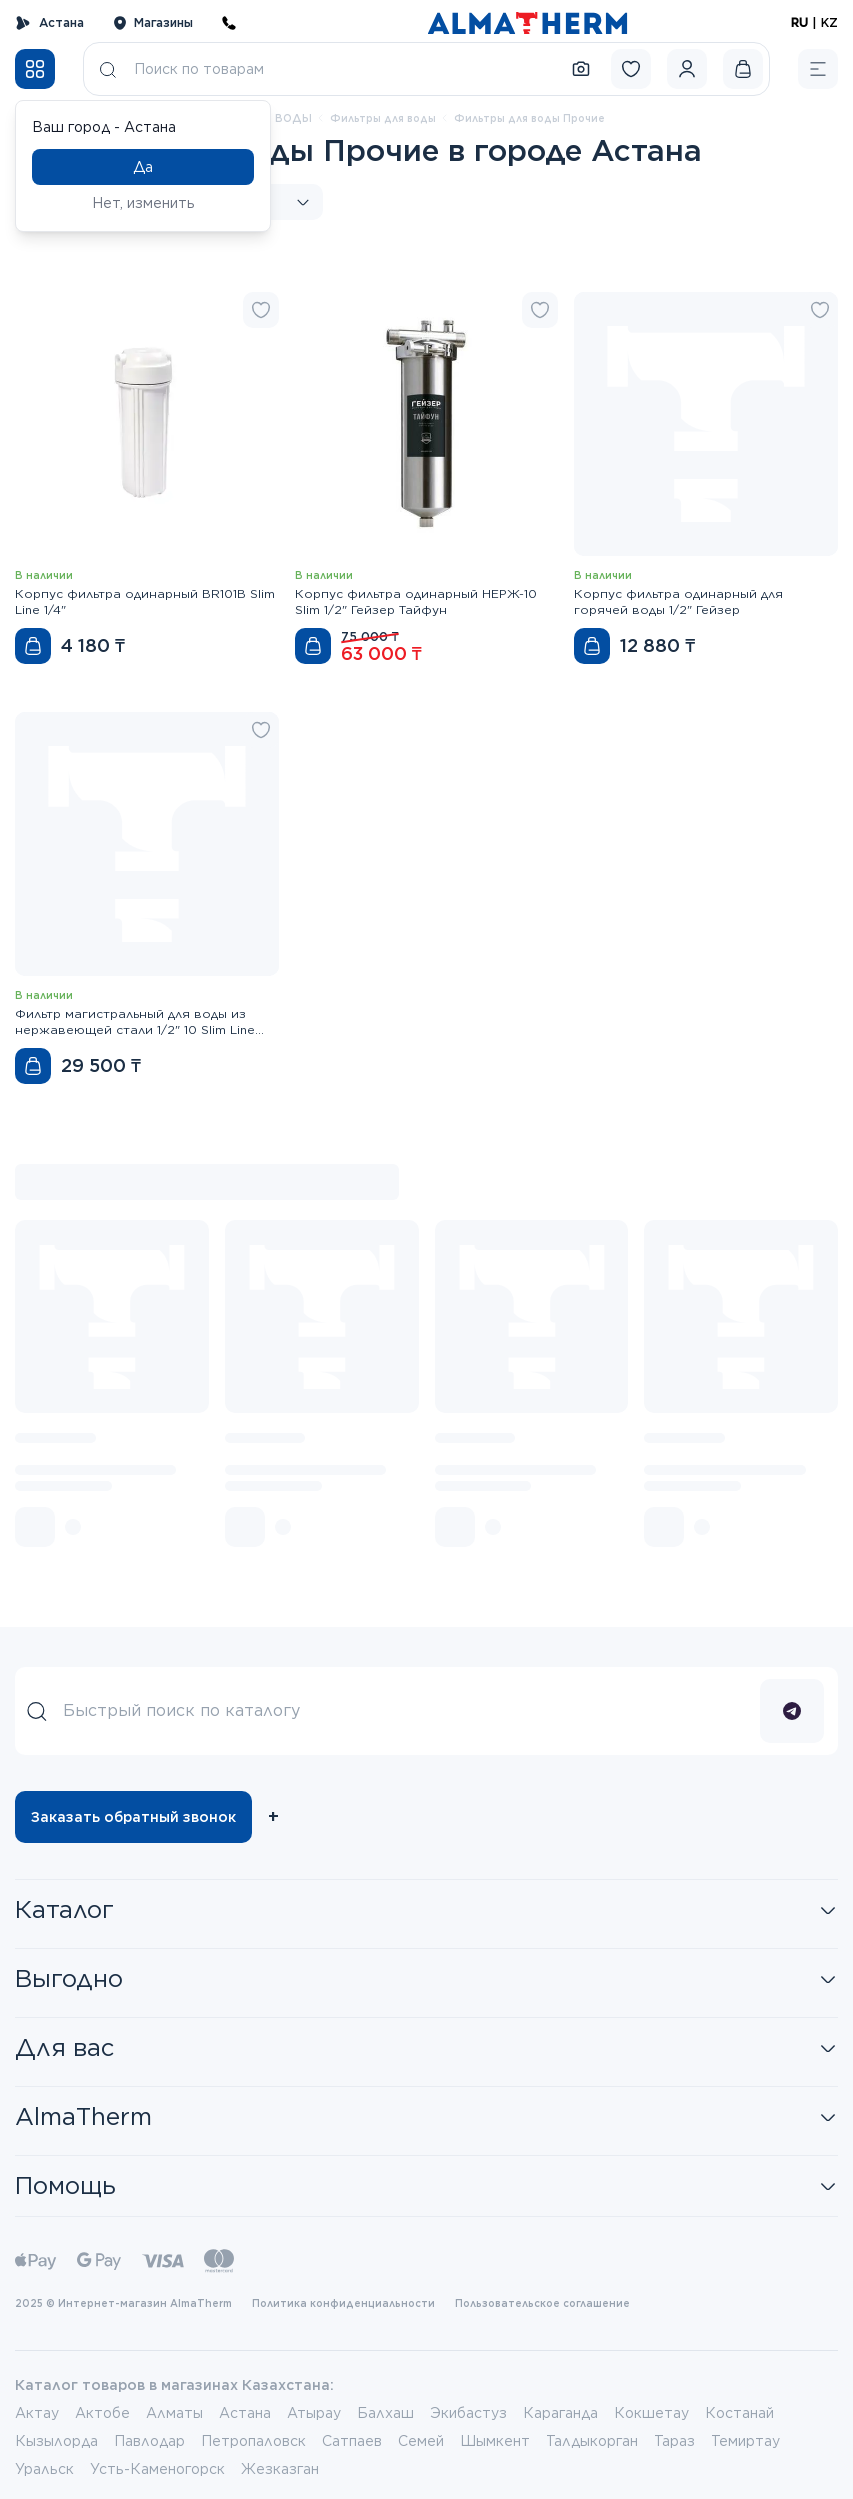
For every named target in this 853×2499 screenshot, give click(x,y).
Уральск (44, 2469)
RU (799, 22)
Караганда (560, 2413)
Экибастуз (468, 2413)
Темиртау (745, 2441)
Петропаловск (253, 2441)
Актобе (102, 2413)
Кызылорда (56, 2441)
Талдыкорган (592, 2441)
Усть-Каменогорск (157, 2469)
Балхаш (385, 2413)
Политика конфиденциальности (343, 2303)
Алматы (174, 2413)
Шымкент (495, 2441)
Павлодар (149, 2441)
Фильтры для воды (383, 118)
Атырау (314, 2413)
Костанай (739, 2413)
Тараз (674, 2441)
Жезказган (280, 2469)
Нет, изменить (143, 203)
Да (143, 167)
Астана (49, 23)
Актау (37, 2413)
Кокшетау (651, 2413)
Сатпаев (352, 2441)
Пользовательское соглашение (542, 2303)
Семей (421, 2441)
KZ (829, 22)
